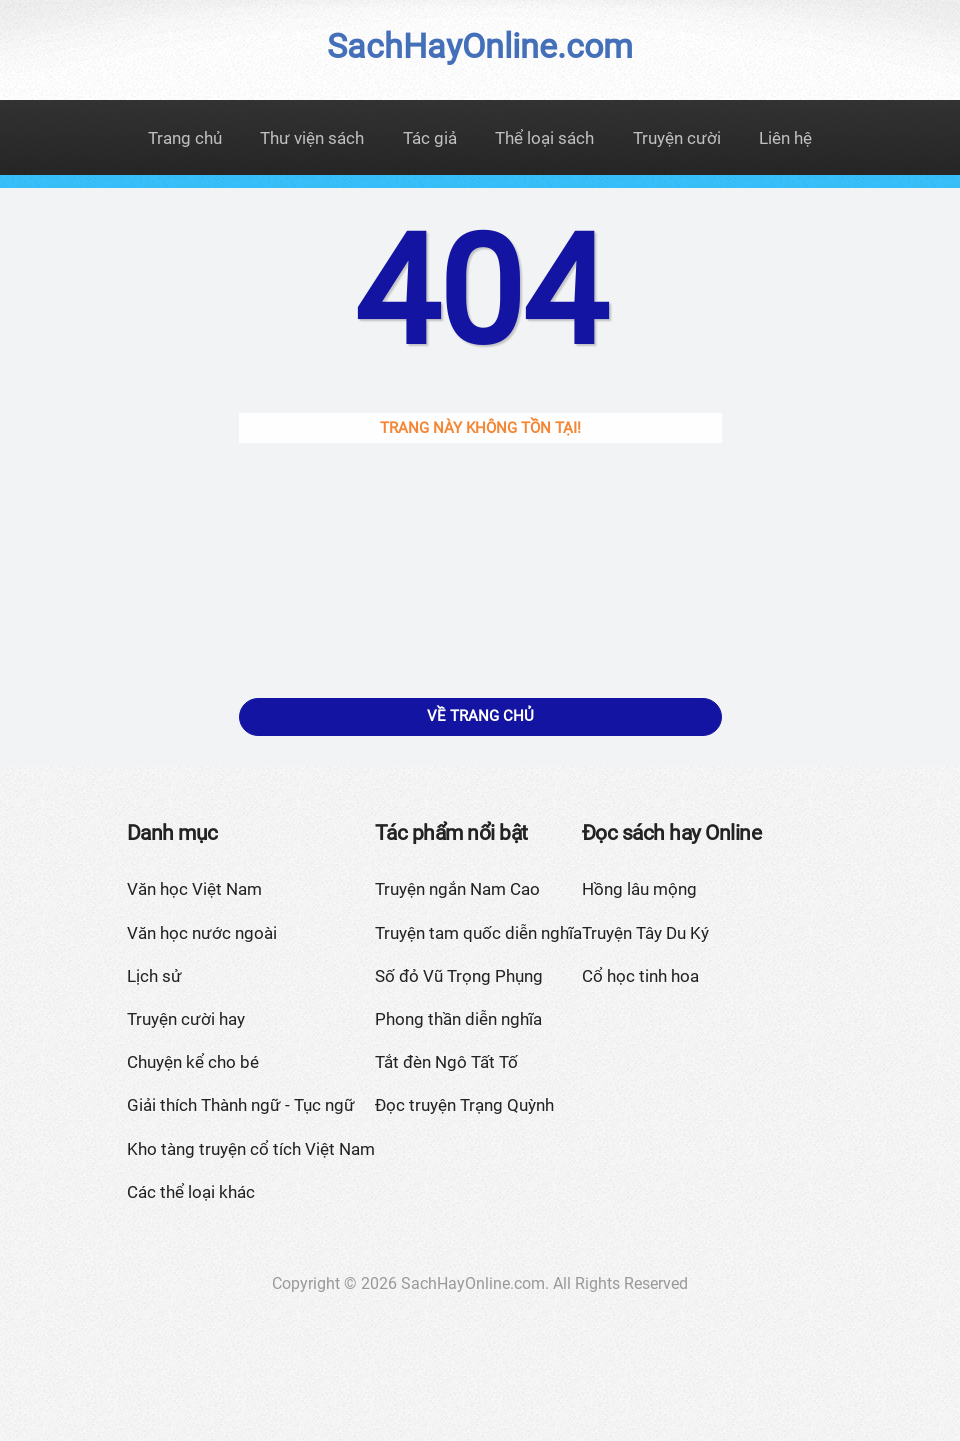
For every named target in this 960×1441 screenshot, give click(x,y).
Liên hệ (785, 138)
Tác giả (430, 138)
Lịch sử (154, 976)
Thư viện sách (312, 138)
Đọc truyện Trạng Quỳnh (464, 1105)
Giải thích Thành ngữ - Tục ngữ (241, 1105)
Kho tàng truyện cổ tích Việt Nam (251, 1149)
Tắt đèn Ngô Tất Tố (446, 1062)
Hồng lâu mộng (639, 889)
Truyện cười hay (186, 1019)
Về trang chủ (480, 716)
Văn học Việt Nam (194, 889)
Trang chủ (185, 138)
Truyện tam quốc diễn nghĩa (478, 933)
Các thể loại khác (191, 1192)
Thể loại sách (544, 138)
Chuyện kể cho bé (193, 1062)
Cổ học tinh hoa (640, 976)
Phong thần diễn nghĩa (458, 1019)
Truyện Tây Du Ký (645, 933)
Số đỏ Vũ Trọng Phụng (459, 976)
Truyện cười (677, 138)
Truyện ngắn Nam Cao (457, 889)
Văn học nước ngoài (202, 933)
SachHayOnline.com (480, 46)
